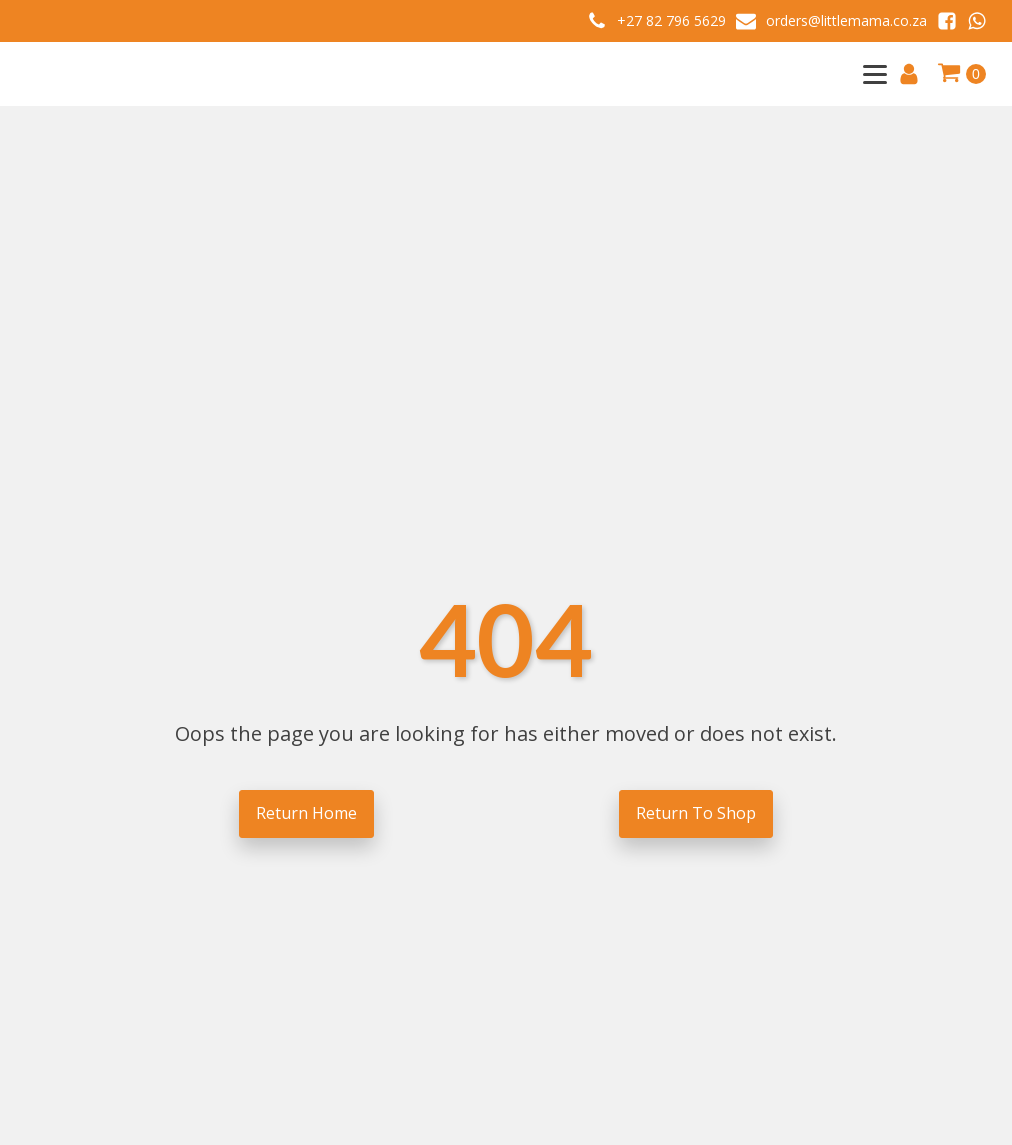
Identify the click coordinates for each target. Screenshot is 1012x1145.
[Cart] (961, 74)
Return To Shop (696, 813)
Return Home (306, 813)
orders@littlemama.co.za (846, 20)
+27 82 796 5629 (671, 20)
